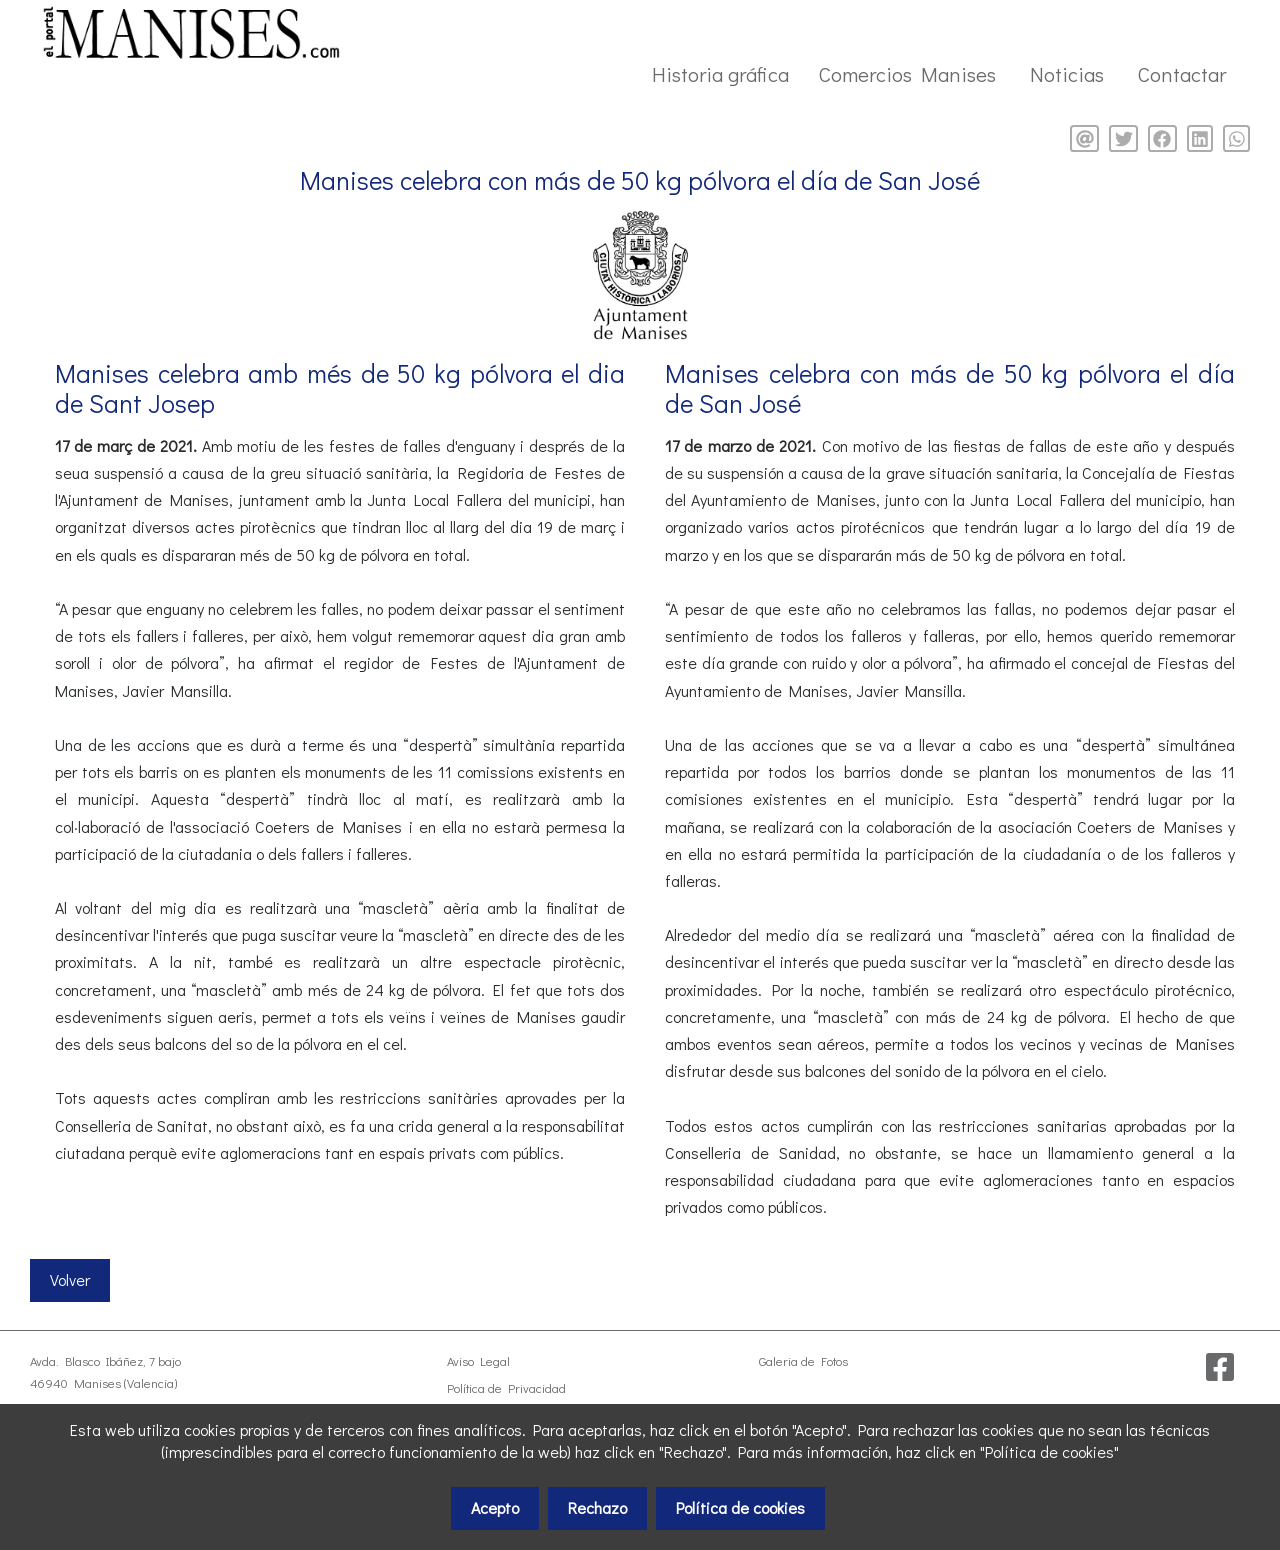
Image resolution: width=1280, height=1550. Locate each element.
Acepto (495, 1507)
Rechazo (597, 1507)
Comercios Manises (907, 73)
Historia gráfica (720, 73)
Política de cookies (740, 1507)
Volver (70, 1279)
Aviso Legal (478, 1361)
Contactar (1182, 73)
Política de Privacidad (506, 1388)
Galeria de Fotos (803, 1361)
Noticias (1067, 73)
